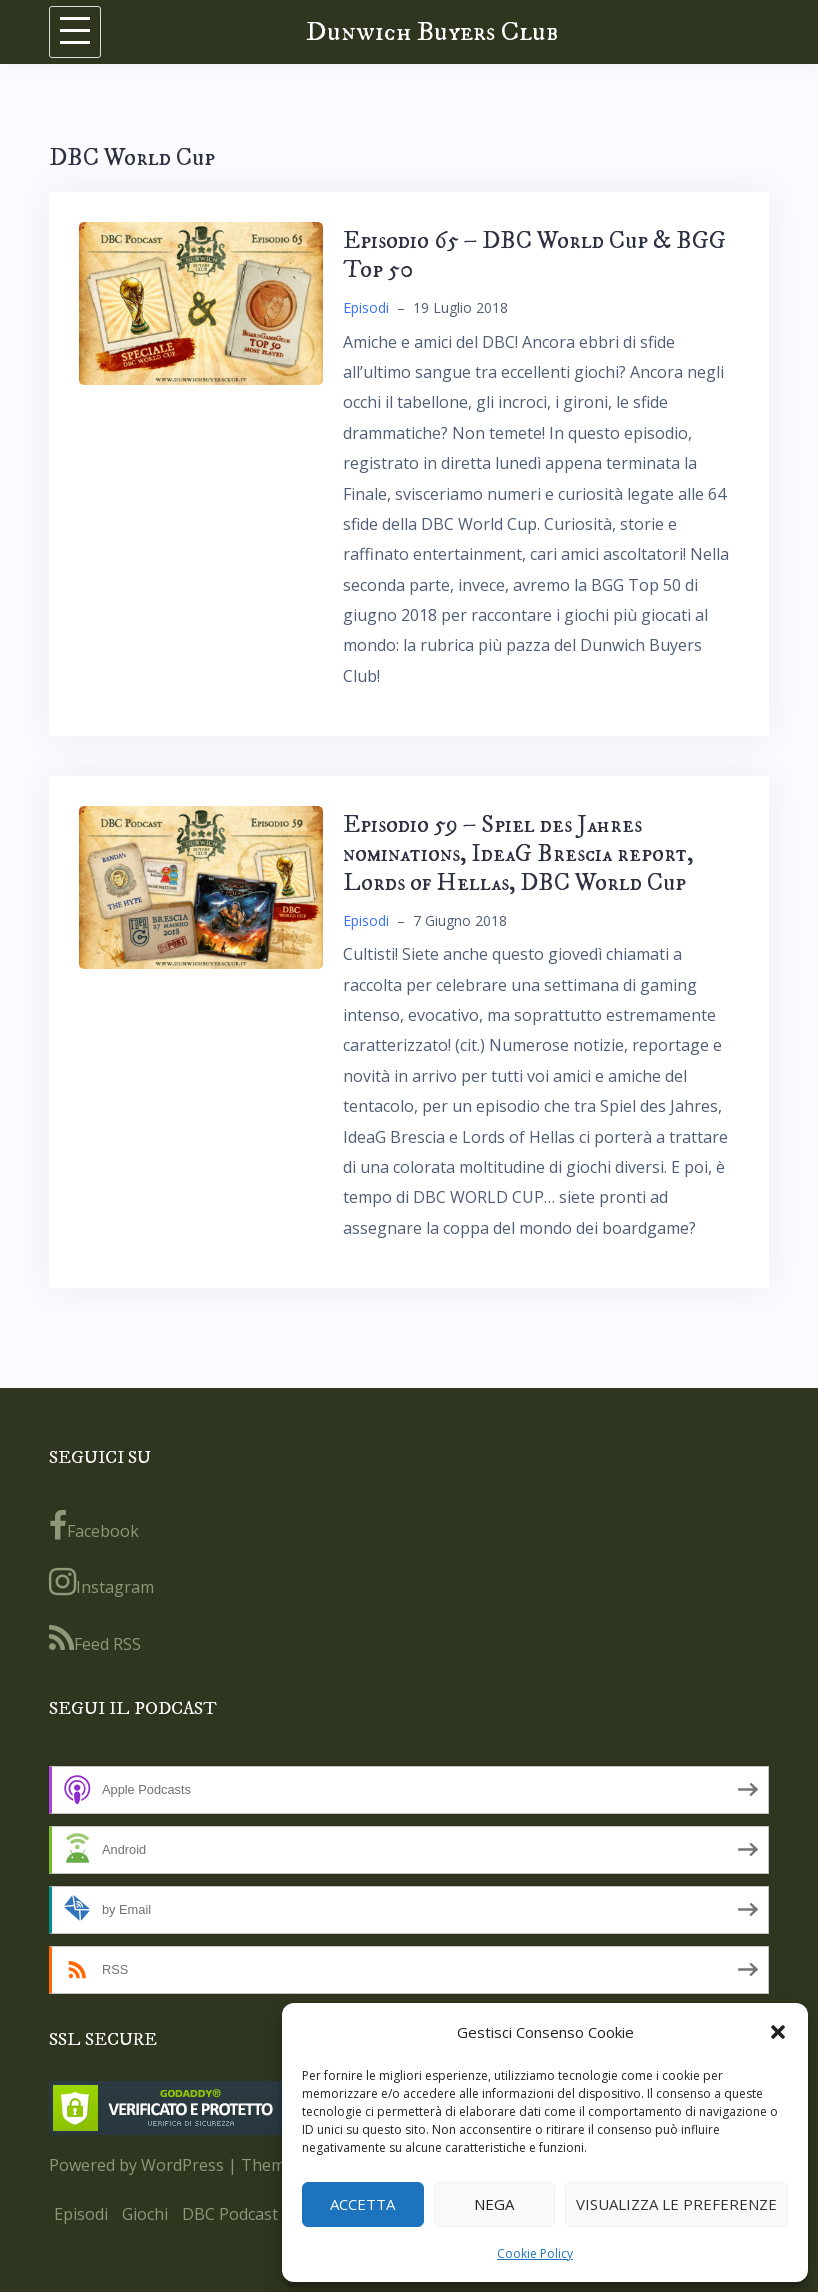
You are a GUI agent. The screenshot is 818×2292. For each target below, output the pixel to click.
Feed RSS (95, 1639)
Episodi (366, 307)
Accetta (362, 2204)
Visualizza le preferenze (676, 2204)
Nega (494, 2204)
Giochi (145, 2214)
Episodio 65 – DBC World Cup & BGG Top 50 (534, 255)
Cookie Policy (535, 2253)
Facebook (94, 1526)
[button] (778, 2032)
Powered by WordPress (136, 2165)
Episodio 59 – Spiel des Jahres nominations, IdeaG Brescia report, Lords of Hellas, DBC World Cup (518, 854)
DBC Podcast (230, 2214)
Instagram (101, 1582)
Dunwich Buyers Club (432, 31)
